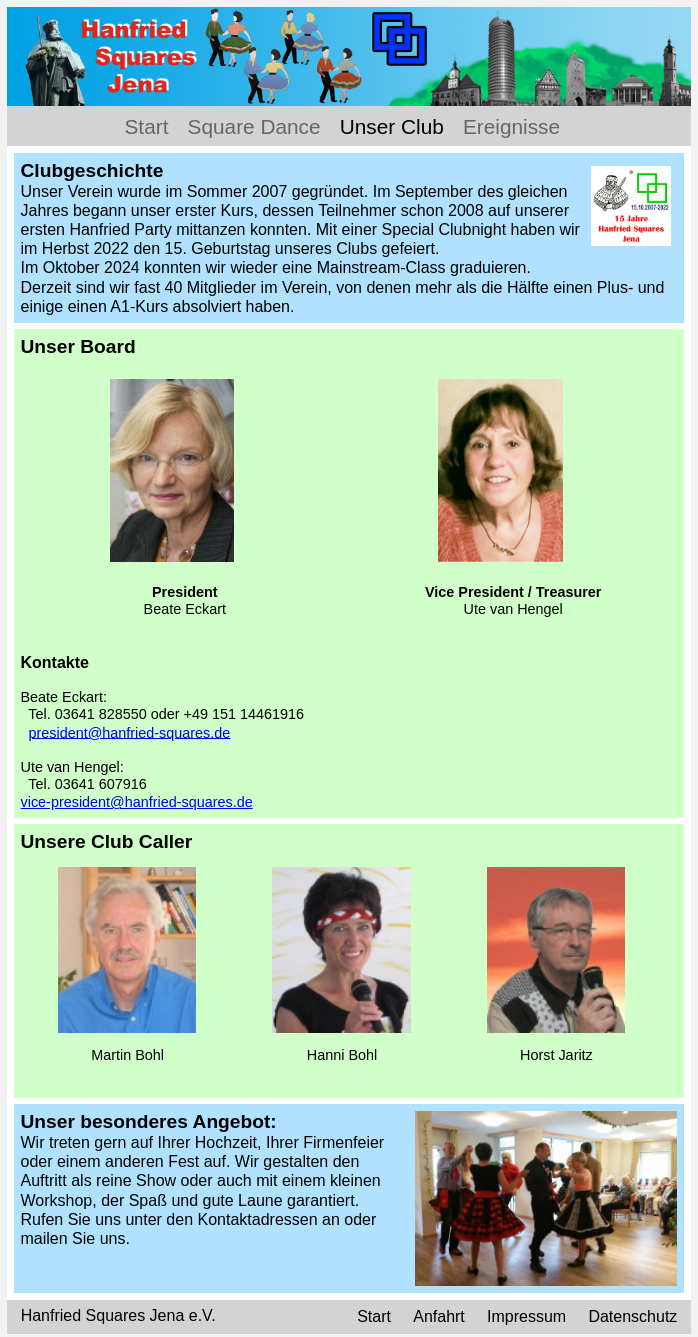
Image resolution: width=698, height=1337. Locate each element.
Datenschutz (632, 1317)
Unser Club (392, 126)
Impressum (526, 1317)
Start (147, 126)
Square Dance (254, 126)
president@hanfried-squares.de (130, 732)
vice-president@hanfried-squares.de (137, 802)
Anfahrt (441, 1317)
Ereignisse (511, 126)
